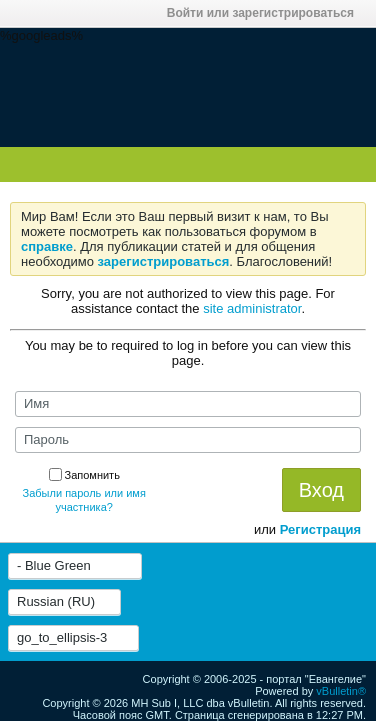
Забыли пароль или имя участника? (84, 500)
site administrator (252, 308)
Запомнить (84, 475)
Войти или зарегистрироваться (266, 13)
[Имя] (188, 404)
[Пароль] (188, 440)
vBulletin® (341, 691)
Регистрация (320, 529)
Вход (321, 490)
